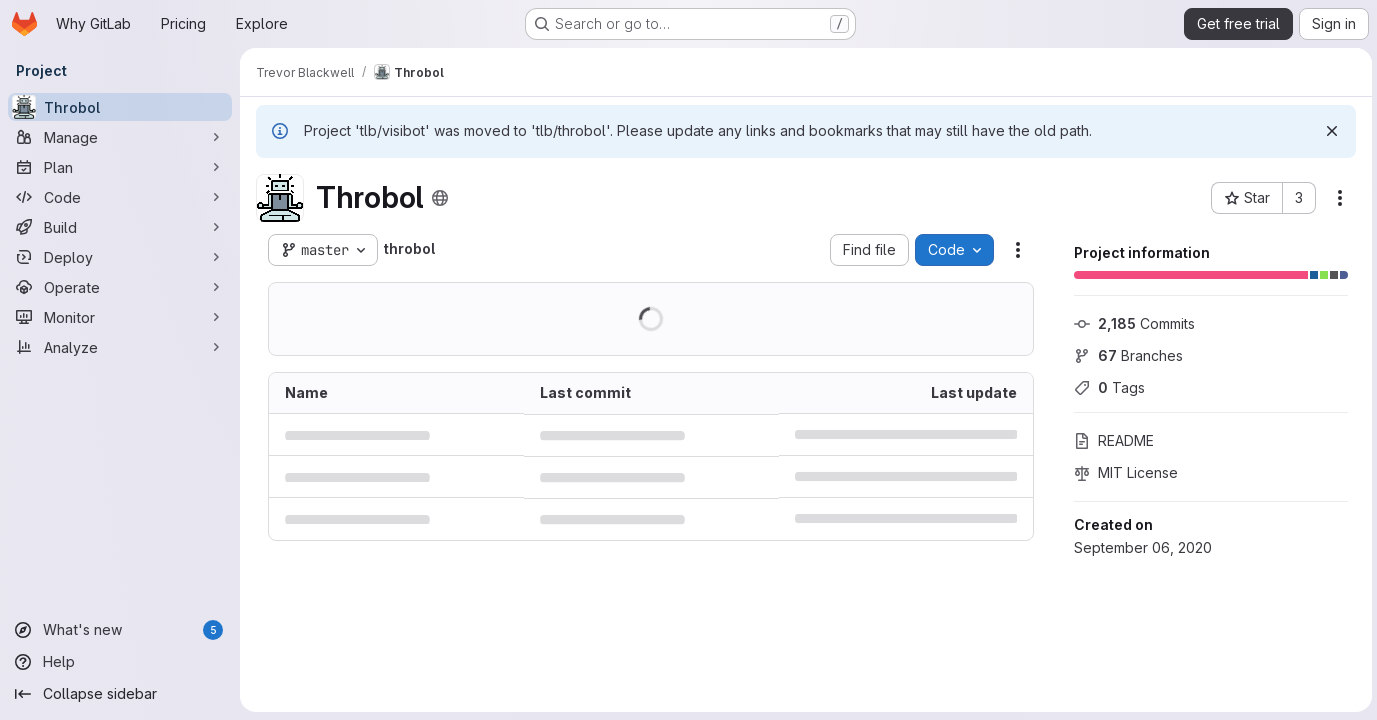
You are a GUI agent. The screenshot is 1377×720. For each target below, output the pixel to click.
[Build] (120, 227)
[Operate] (120, 287)
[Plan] (120, 167)
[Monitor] (120, 317)
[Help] (120, 662)
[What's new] (120, 630)
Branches (1125, 355)
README (1111, 440)
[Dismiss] (1329, 131)
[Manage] (120, 137)
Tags (1106, 387)
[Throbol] (120, 107)
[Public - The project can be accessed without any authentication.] (440, 198)
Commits (1131, 323)
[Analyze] (120, 347)
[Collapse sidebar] (120, 694)
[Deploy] (120, 257)
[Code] (120, 197)
